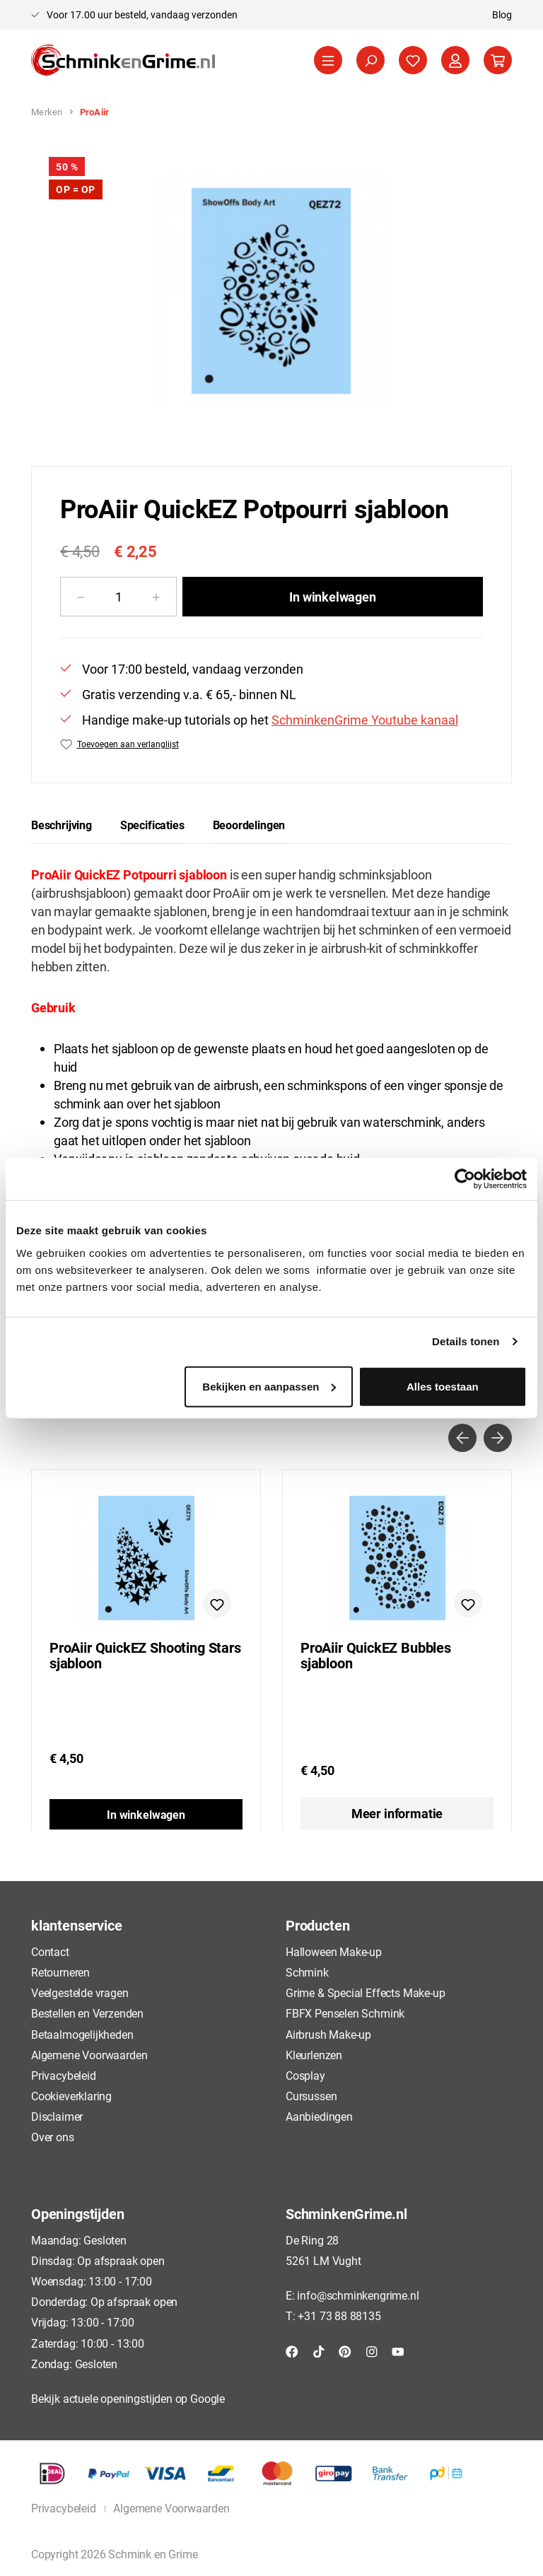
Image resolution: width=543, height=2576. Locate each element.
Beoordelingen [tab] (249, 824)
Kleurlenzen (314, 2054)
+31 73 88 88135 (339, 2315)
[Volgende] (498, 1438)
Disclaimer (57, 2116)
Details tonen (465, 1341)
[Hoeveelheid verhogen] (156, 596)
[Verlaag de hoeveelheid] (80, 596)
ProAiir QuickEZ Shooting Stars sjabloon (145, 1655)
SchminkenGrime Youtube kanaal (365, 719)
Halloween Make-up (334, 1951)
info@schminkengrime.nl (358, 2295)
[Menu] (328, 60)
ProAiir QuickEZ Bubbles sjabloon (375, 1655)
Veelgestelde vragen (80, 1992)
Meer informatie (397, 1813)
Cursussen (311, 2095)
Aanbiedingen (319, 2116)
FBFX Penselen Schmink (345, 2013)
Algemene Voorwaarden (89, 2054)
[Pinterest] (345, 2350)
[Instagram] (372, 2350)
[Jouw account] (455, 60)
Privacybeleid (63, 2075)
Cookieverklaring (71, 2095)
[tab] (61, 825)
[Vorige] (462, 1438)
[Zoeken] (370, 60)
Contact (50, 1951)
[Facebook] (292, 2350)
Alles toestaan (443, 1386)
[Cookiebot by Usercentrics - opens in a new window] (465, 1179)
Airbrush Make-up (328, 2034)
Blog (502, 14)
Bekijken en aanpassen (269, 1386)
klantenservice (76, 1925)
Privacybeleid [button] (63, 2507)
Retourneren (60, 1972)
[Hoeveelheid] (118, 596)
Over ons (52, 2136)
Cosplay (305, 2075)
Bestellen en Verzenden (87, 2013)
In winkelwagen (332, 596)
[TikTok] (319, 2350)
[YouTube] (398, 2350)
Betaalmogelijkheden (82, 2034)
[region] (271, 291)
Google (207, 2398)
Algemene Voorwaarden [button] (171, 2507)
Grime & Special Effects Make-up (365, 1992)
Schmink (307, 1972)
